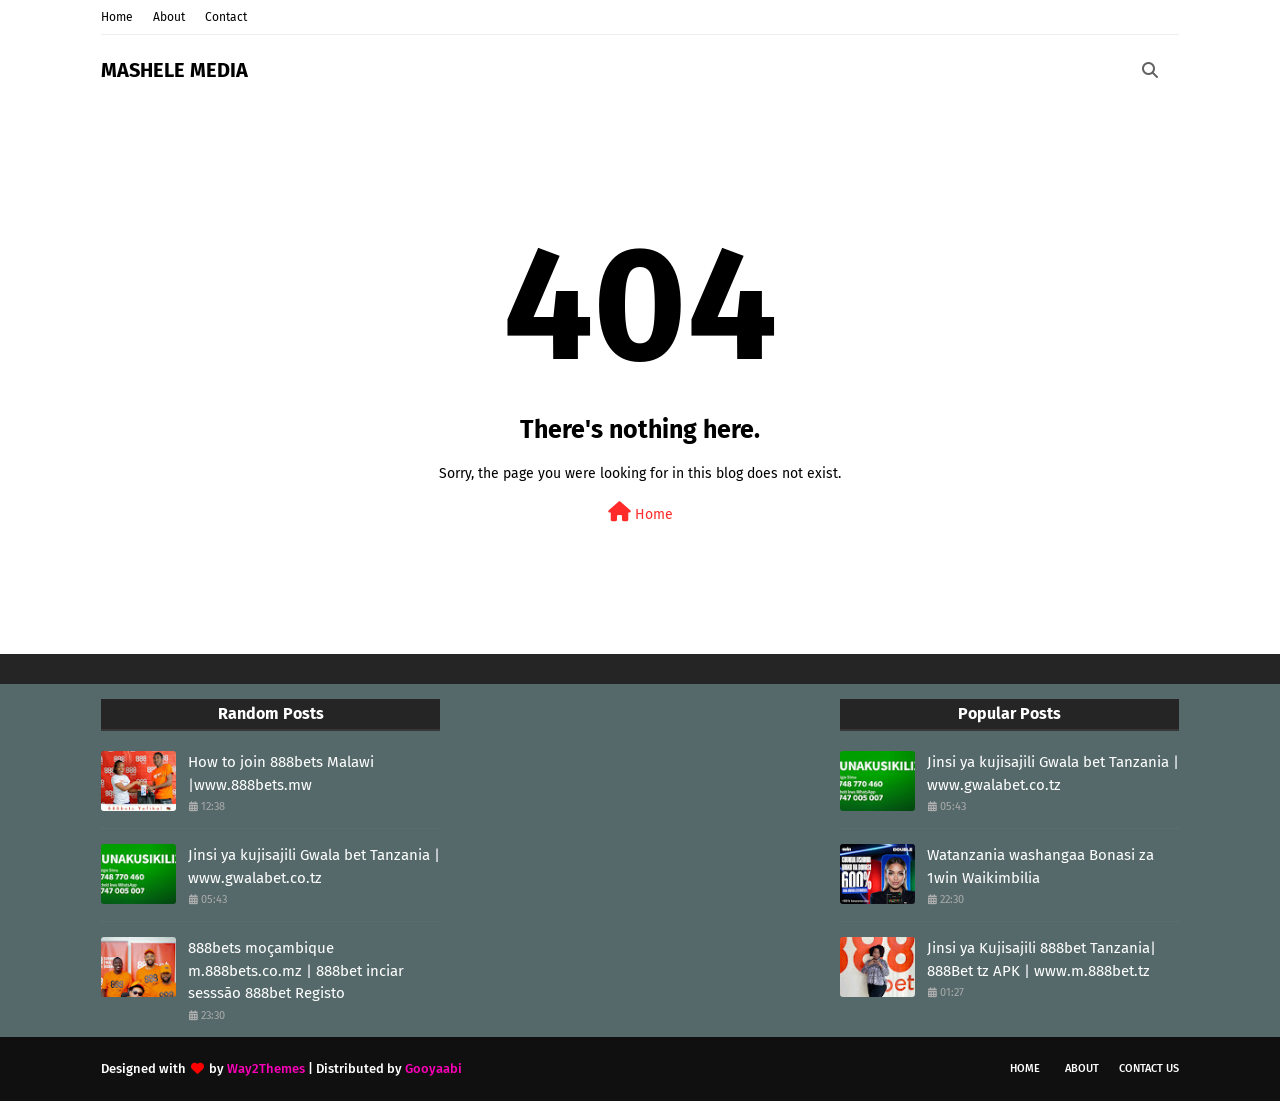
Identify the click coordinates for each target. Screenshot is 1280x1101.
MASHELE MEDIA (174, 70)
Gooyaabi (433, 1068)
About (169, 17)
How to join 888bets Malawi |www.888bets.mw (281, 773)
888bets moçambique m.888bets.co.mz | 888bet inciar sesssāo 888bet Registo (296, 970)
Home (117, 17)
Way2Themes (266, 1068)
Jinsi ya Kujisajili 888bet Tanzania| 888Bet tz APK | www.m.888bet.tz (1041, 959)
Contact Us (1149, 1068)
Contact (226, 17)
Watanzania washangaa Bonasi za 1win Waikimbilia (1040, 866)
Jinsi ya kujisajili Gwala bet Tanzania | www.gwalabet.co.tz (314, 866)
